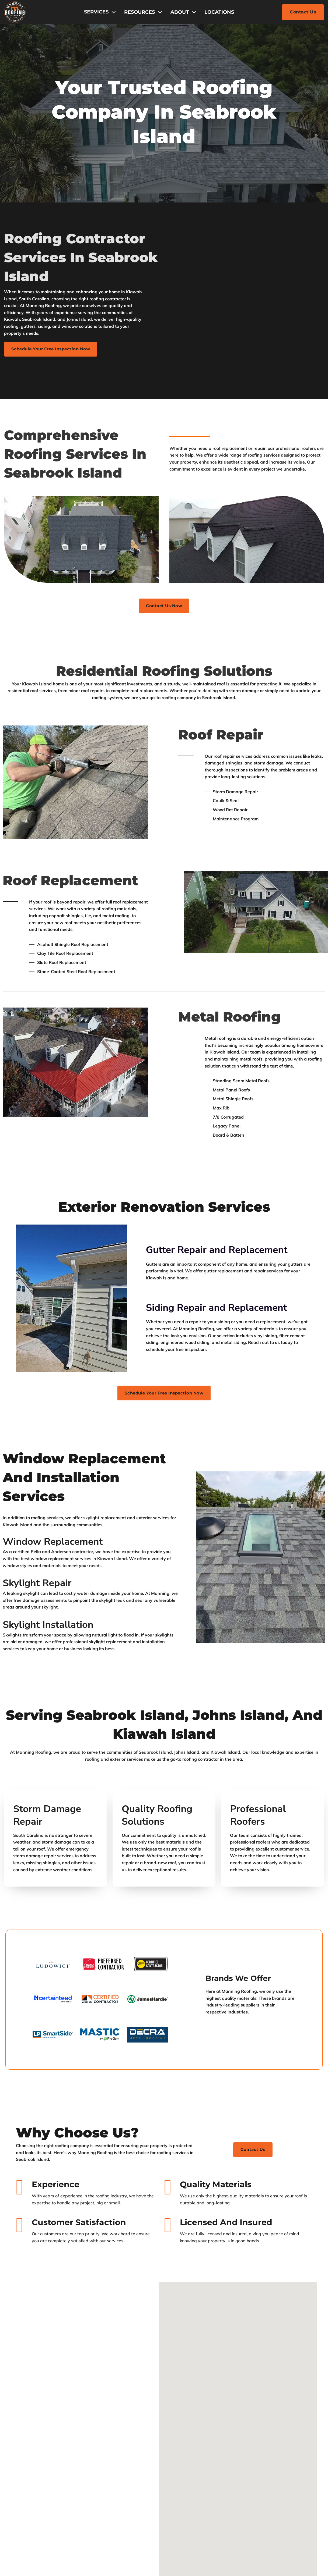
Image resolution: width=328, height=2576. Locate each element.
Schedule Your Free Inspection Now (54, 347)
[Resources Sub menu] (160, 12)
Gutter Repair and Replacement (217, 1248)
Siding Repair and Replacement (216, 1305)
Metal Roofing (229, 1015)
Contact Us (303, 12)
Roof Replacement (70, 878)
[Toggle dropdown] (113, 12)
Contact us (253, 2155)
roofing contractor (107, 298)
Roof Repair (220, 733)
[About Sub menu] (193, 12)
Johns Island (79, 319)
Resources (139, 12)
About (179, 12)
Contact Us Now (164, 603)
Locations (219, 12)
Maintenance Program (236, 817)
